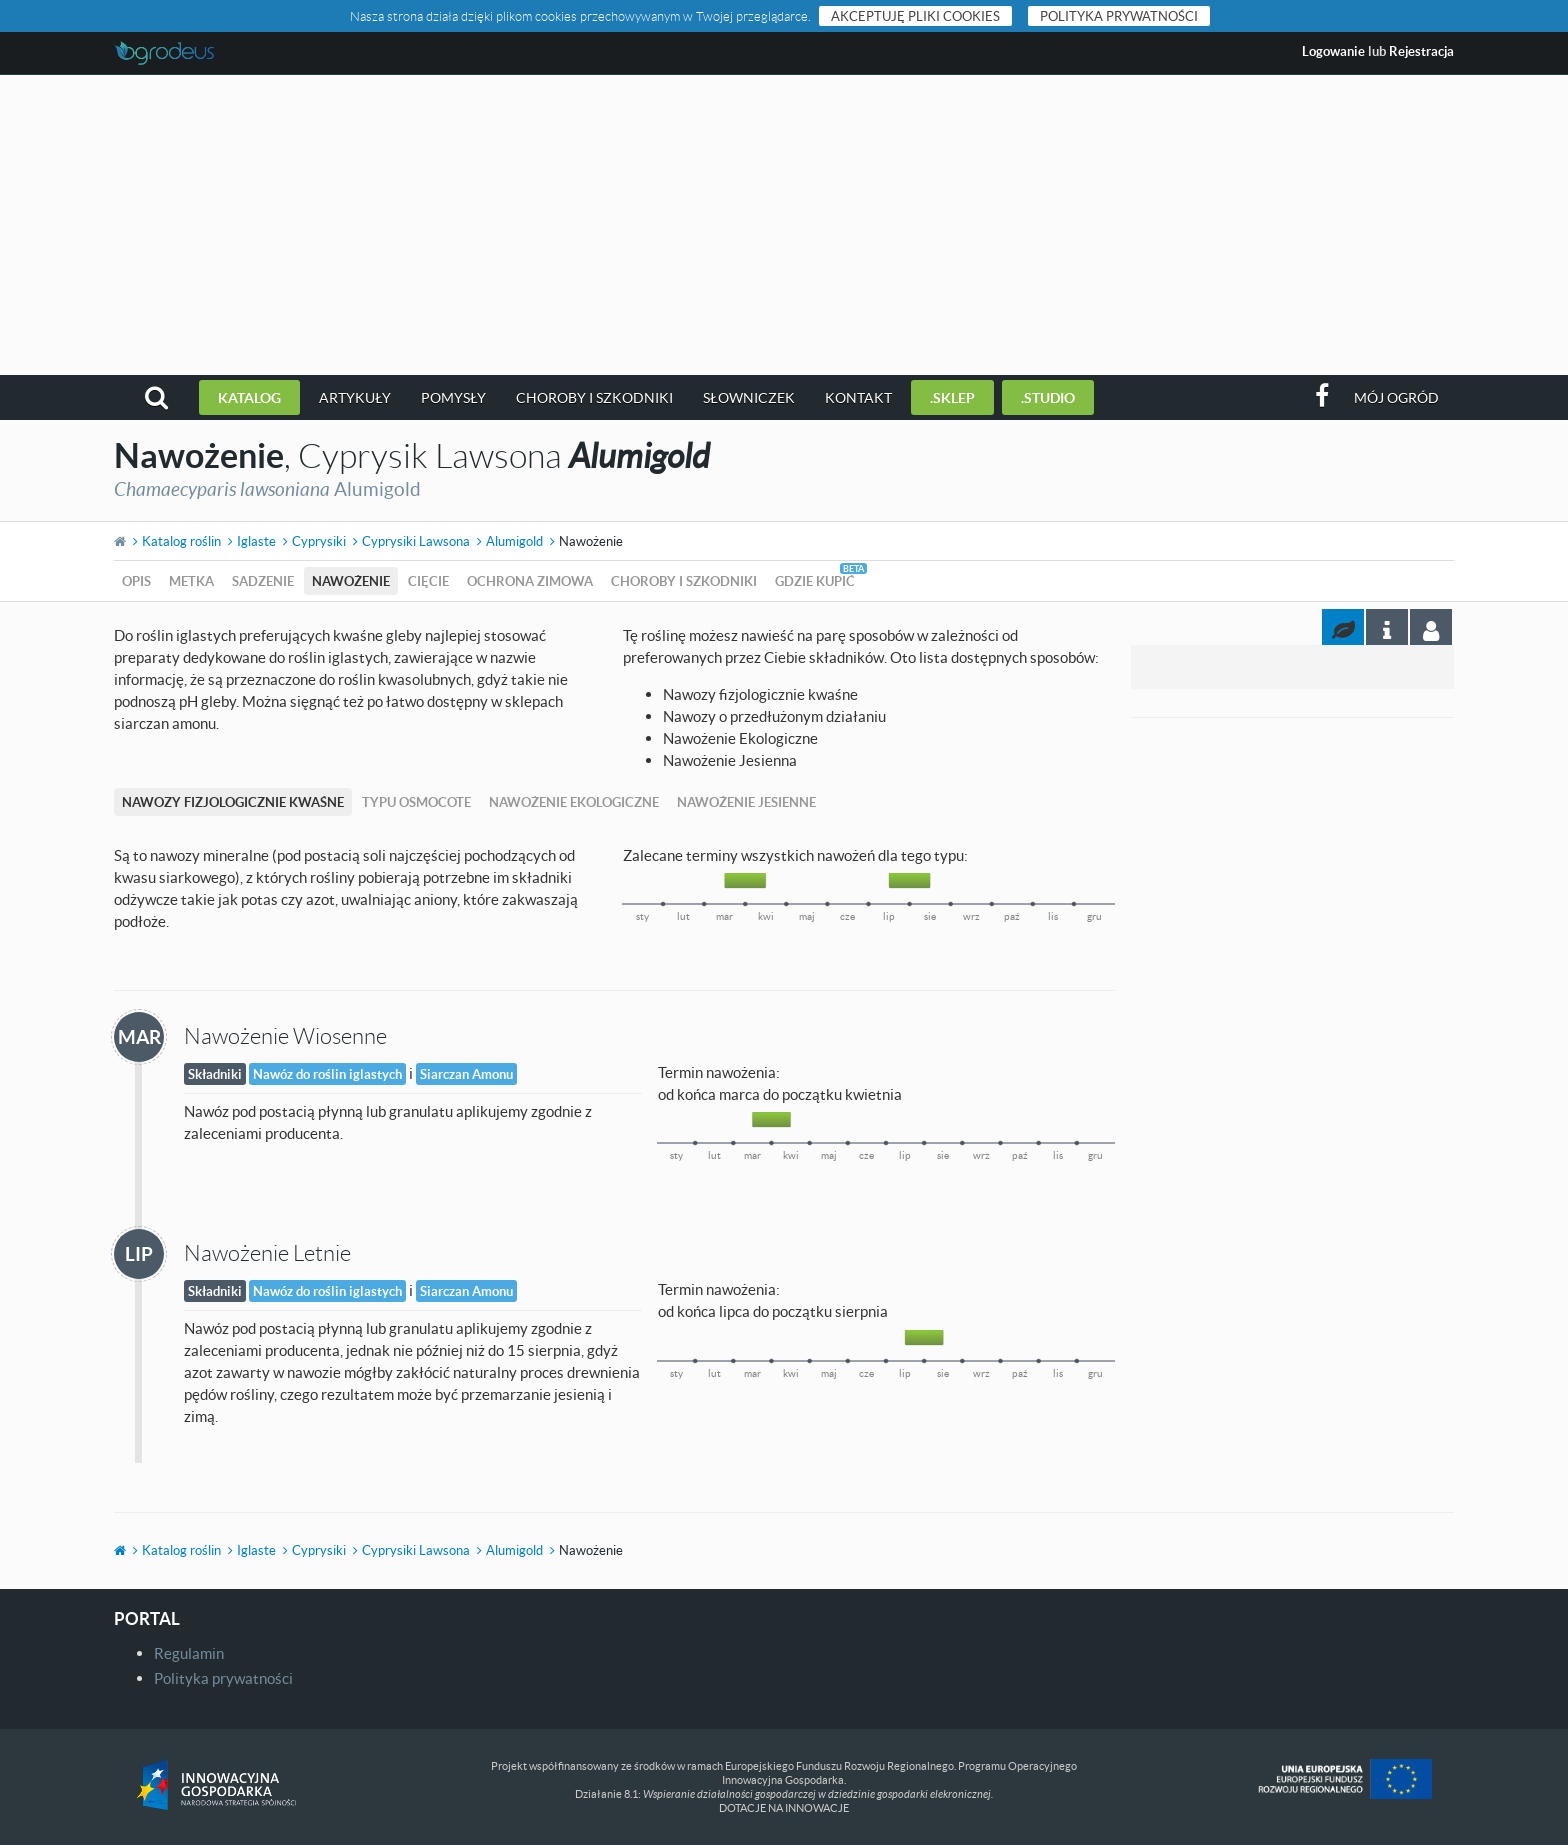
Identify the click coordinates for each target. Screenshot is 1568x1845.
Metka (191, 581)
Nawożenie (351, 581)
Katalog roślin (181, 541)
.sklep (952, 397)
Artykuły (355, 397)
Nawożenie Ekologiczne (574, 802)
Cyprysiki (319, 541)
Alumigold (514, 541)
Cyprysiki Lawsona (416, 541)
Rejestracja (1421, 51)
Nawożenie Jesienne (746, 802)
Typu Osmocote (416, 802)
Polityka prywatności (1119, 16)
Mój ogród (1396, 397)
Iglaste (256, 541)
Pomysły (453, 397)
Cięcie (428, 581)
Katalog (249, 397)
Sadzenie (263, 581)
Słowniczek (749, 397)
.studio (1048, 397)
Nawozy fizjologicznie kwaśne (233, 802)
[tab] (1431, 627)
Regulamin (189, 1653)
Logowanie (1333, 51)
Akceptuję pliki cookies (915, 16)
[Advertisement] (784, 225)
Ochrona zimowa (530, 581)
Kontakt (858, 397)
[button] (156, 397)
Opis (136, 581)
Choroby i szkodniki (594, 397)
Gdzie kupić (815, 581)
